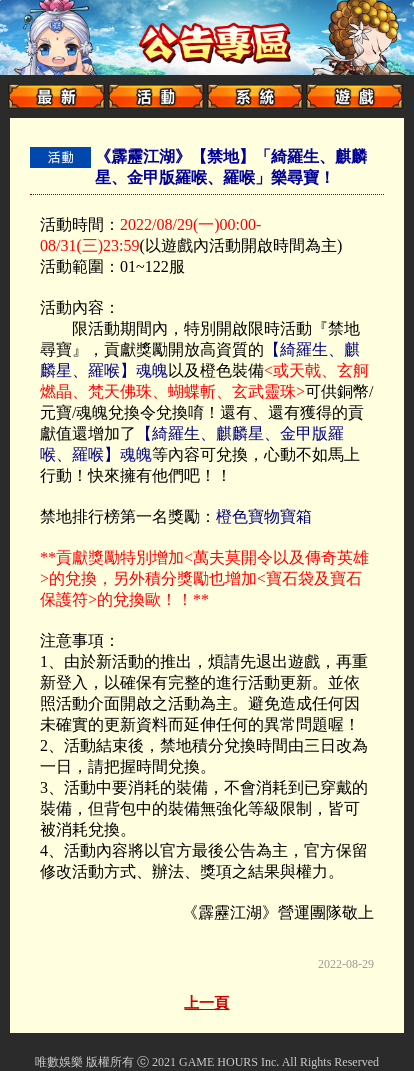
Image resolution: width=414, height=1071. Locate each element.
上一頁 (206, 1003)
